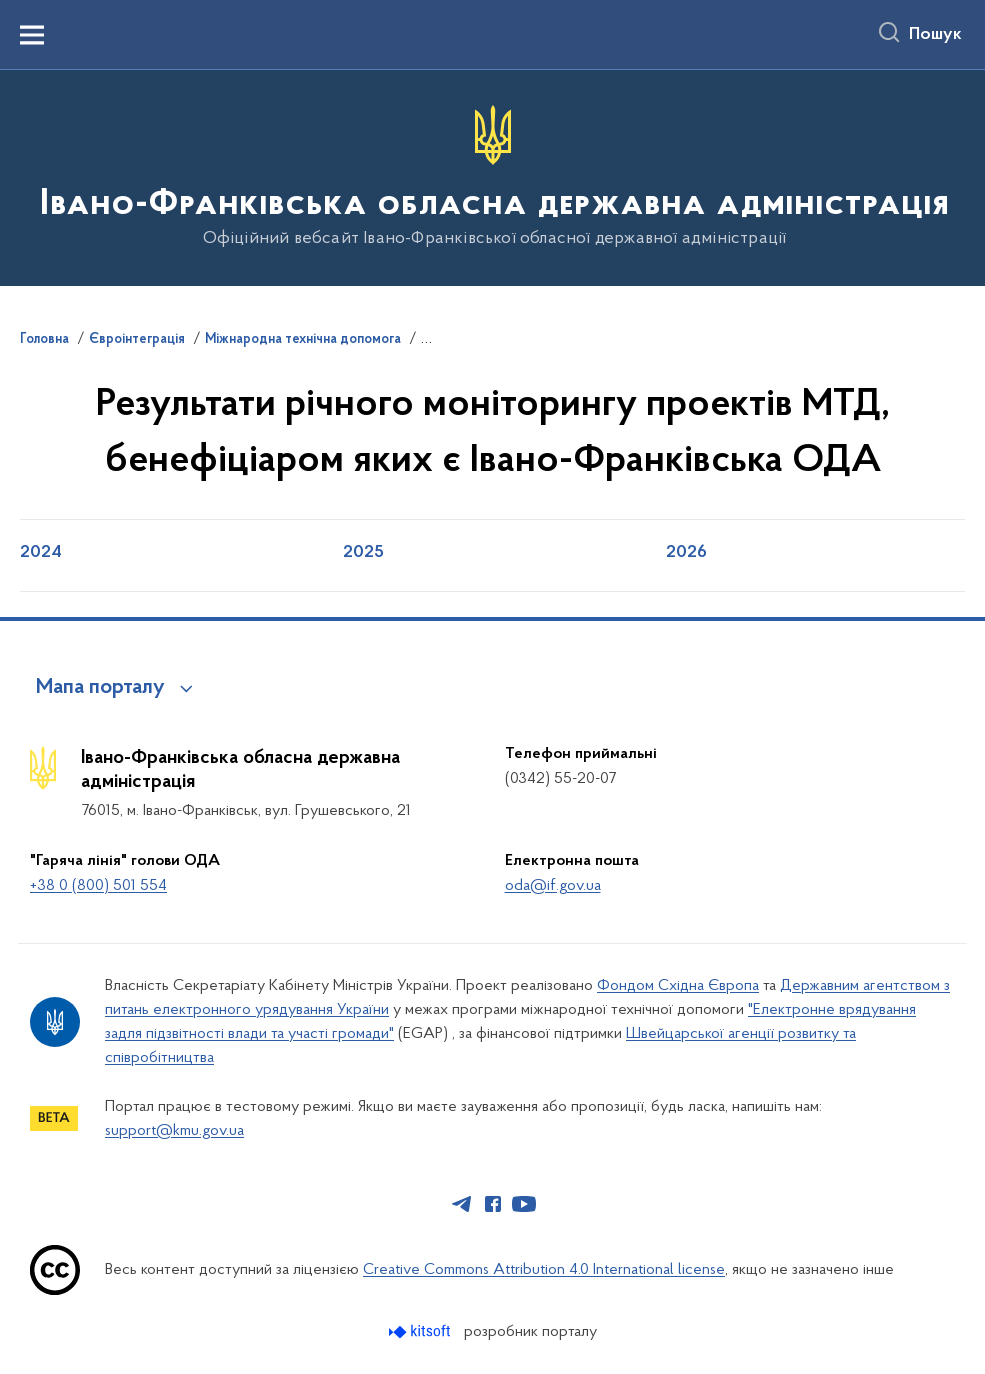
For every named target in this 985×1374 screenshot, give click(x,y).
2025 (363, 553)
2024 (41, 553)
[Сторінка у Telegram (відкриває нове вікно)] (462, 1204)
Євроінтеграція (137, 340)
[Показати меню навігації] (32, 35)
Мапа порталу (100, 688)
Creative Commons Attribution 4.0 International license (544, 1270)
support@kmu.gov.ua (174, 1131)
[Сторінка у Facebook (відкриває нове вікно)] (493, 1204)
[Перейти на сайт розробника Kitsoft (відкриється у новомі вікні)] (421, 1331)
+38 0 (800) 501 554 (98, 886)
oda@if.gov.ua (553, 886)
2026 (686, 553)
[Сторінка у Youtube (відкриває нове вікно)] (524, 1204)
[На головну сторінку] (492, 176)
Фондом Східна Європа (678, 986)
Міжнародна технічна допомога (303, 340)
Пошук (935, 35)
